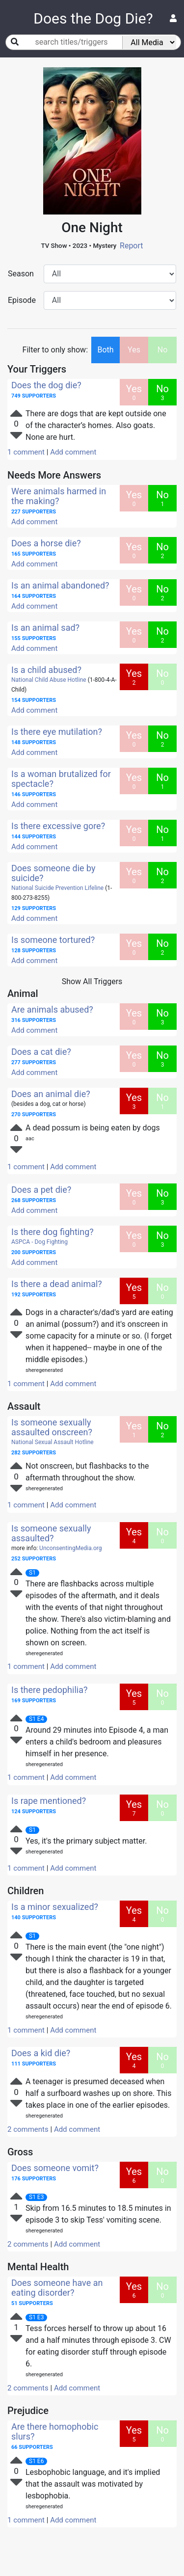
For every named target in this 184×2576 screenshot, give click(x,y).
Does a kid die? (40, 2053)
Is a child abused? (46, 670)
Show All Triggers (92, 981)
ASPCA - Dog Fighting (39, 1241)
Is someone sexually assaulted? (51, 1533)
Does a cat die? (41, 1051)
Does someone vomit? (55, 2168)
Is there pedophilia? (49, 1690)
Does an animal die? (50, 1094)
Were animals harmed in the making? (58, 496)
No (163, 349)
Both (105, 349)
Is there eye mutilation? (56, 731)
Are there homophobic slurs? (54, 2431)
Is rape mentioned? (48, 1801)
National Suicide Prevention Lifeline (57, 888)
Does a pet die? (41, 1189)
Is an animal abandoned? (60, 585)
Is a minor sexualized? (54, 1907)
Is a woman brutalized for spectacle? (61, 779)
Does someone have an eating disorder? (57, 2288)
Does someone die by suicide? (53, 873)
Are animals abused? (52, 1009)
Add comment (73, 452)
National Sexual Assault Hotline (52, 1442)
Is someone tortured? (53, 940)
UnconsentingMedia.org (70, 1548)
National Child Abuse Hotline (48, 679)
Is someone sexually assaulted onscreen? (51, 1427)
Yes (134, 349)
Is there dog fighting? (52, 1232)
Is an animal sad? (45, 627)
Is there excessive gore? (58, 826)
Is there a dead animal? (56, 1284)
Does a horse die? (46, 543)
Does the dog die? (46, 385)
